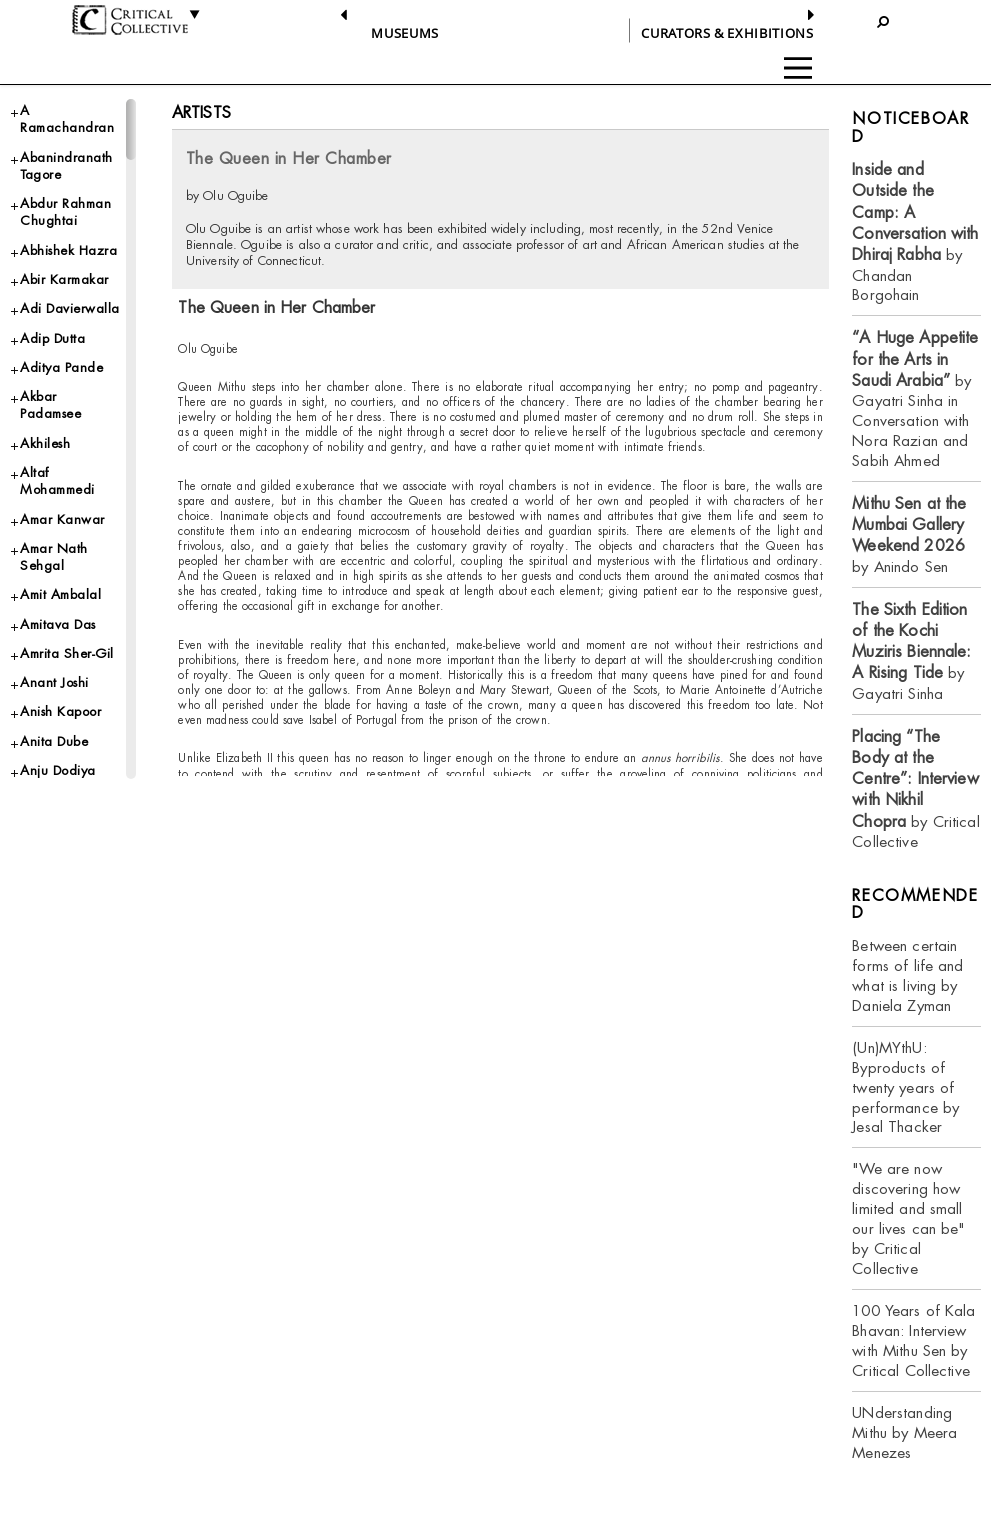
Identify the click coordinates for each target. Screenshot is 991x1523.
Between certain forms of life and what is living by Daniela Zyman (907, 975)
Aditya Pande (61, 367)
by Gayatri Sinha (911, 651)
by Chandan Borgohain (915, 232)
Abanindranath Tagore (66, 166)
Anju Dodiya (58, 770)
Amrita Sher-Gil (67, 653)
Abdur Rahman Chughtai (65, 212)
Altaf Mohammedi (57, 481)
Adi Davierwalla (70, 308)
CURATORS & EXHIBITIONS (727, 33)
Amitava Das (58, 624)
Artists (201, 112)
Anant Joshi (54, 682)
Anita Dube (54, 741)
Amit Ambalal (60, 594)
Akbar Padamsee (50, 405)
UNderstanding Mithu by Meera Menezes (904, 1432)
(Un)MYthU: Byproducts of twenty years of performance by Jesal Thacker (905, 1087)
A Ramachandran (67, 119)
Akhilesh (45, 443)
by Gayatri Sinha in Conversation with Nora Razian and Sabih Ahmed (915, 399)
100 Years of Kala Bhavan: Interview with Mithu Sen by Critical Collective (913, 1340)
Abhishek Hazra (68, 250)
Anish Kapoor (60, 711)
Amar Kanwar (62, 519)
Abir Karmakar (64, 279)
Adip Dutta (52, 338)
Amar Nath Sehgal (54, 557)
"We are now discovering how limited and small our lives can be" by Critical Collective (908, 1218)
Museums (405, 33)
